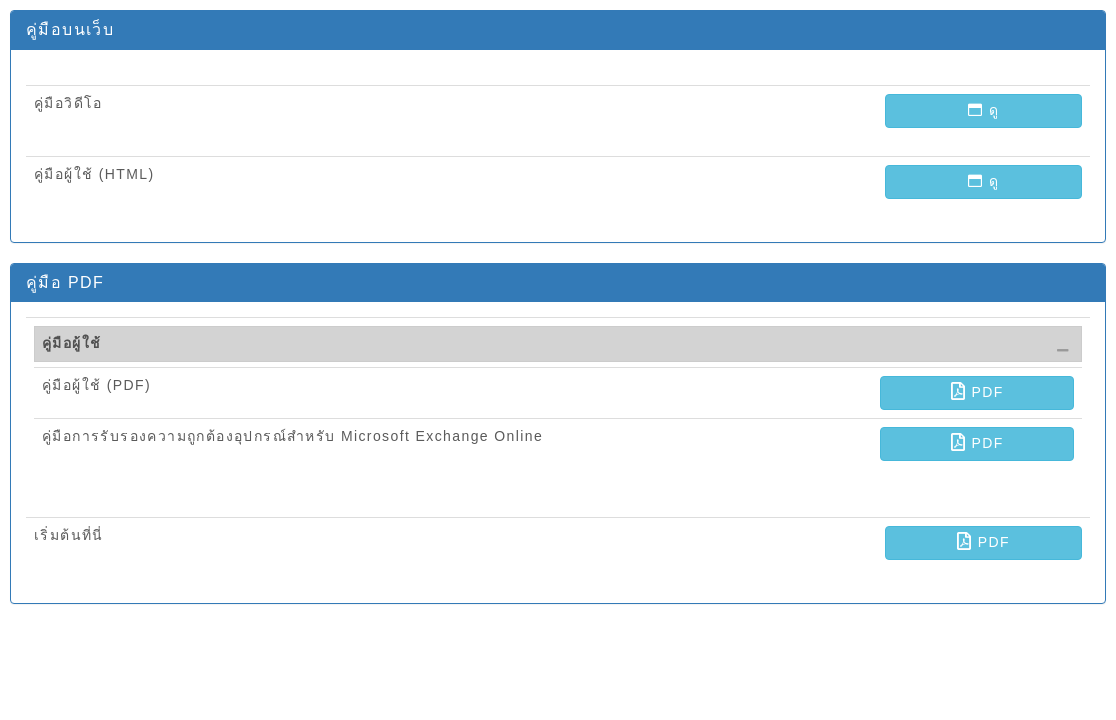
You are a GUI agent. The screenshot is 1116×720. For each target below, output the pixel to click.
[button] (983, 111)
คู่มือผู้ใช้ (71, 343)
